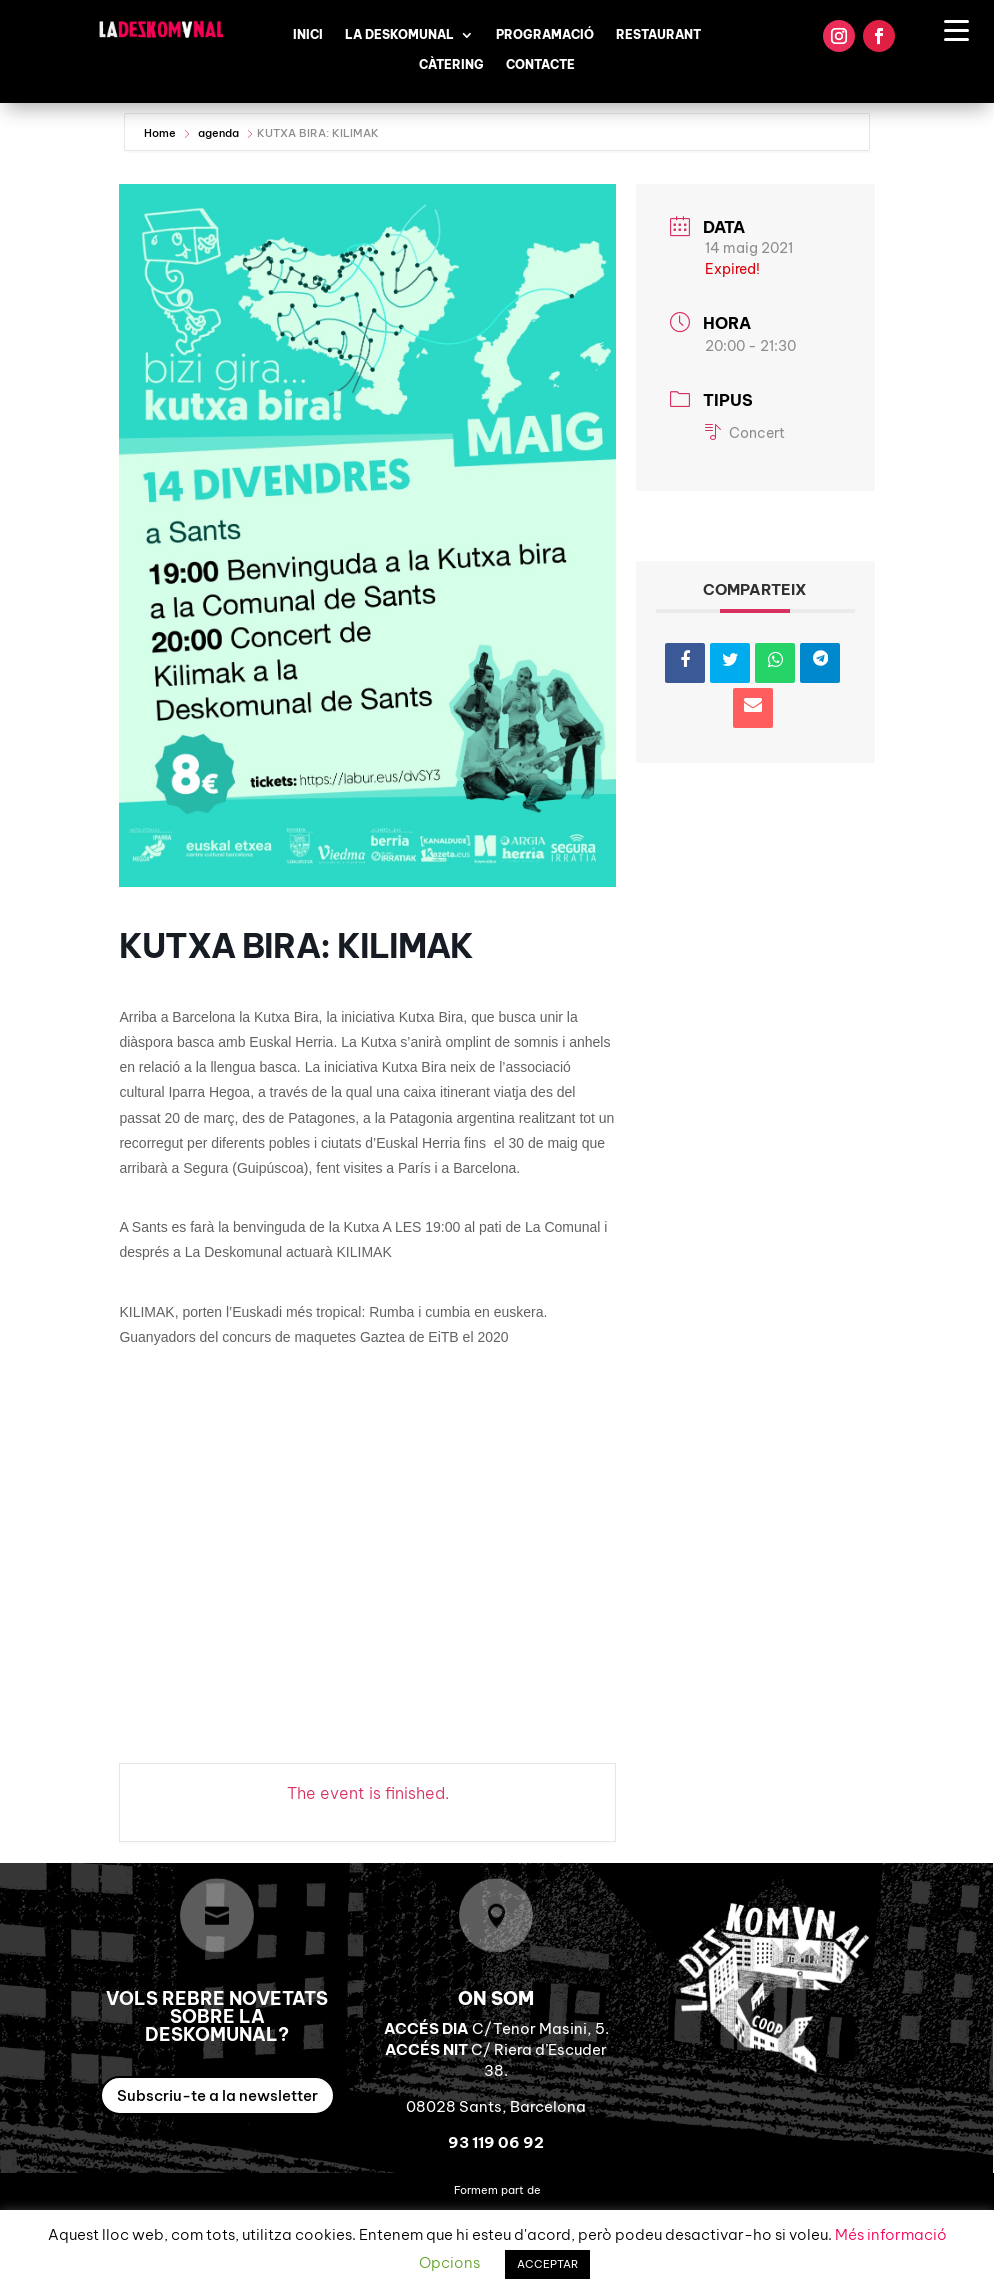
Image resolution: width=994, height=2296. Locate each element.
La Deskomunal (399, 35)
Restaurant (658, 35)
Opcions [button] (449, 2262)
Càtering (451, 65)
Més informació (891, 2234)
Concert (745, 433)
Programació (545, 35)
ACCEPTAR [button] (547, 2264)
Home (161, 133)
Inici (308, 35)
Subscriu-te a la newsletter (217, 2095)
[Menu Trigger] (956, 29)
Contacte (540, 65)
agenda (218, 133)
